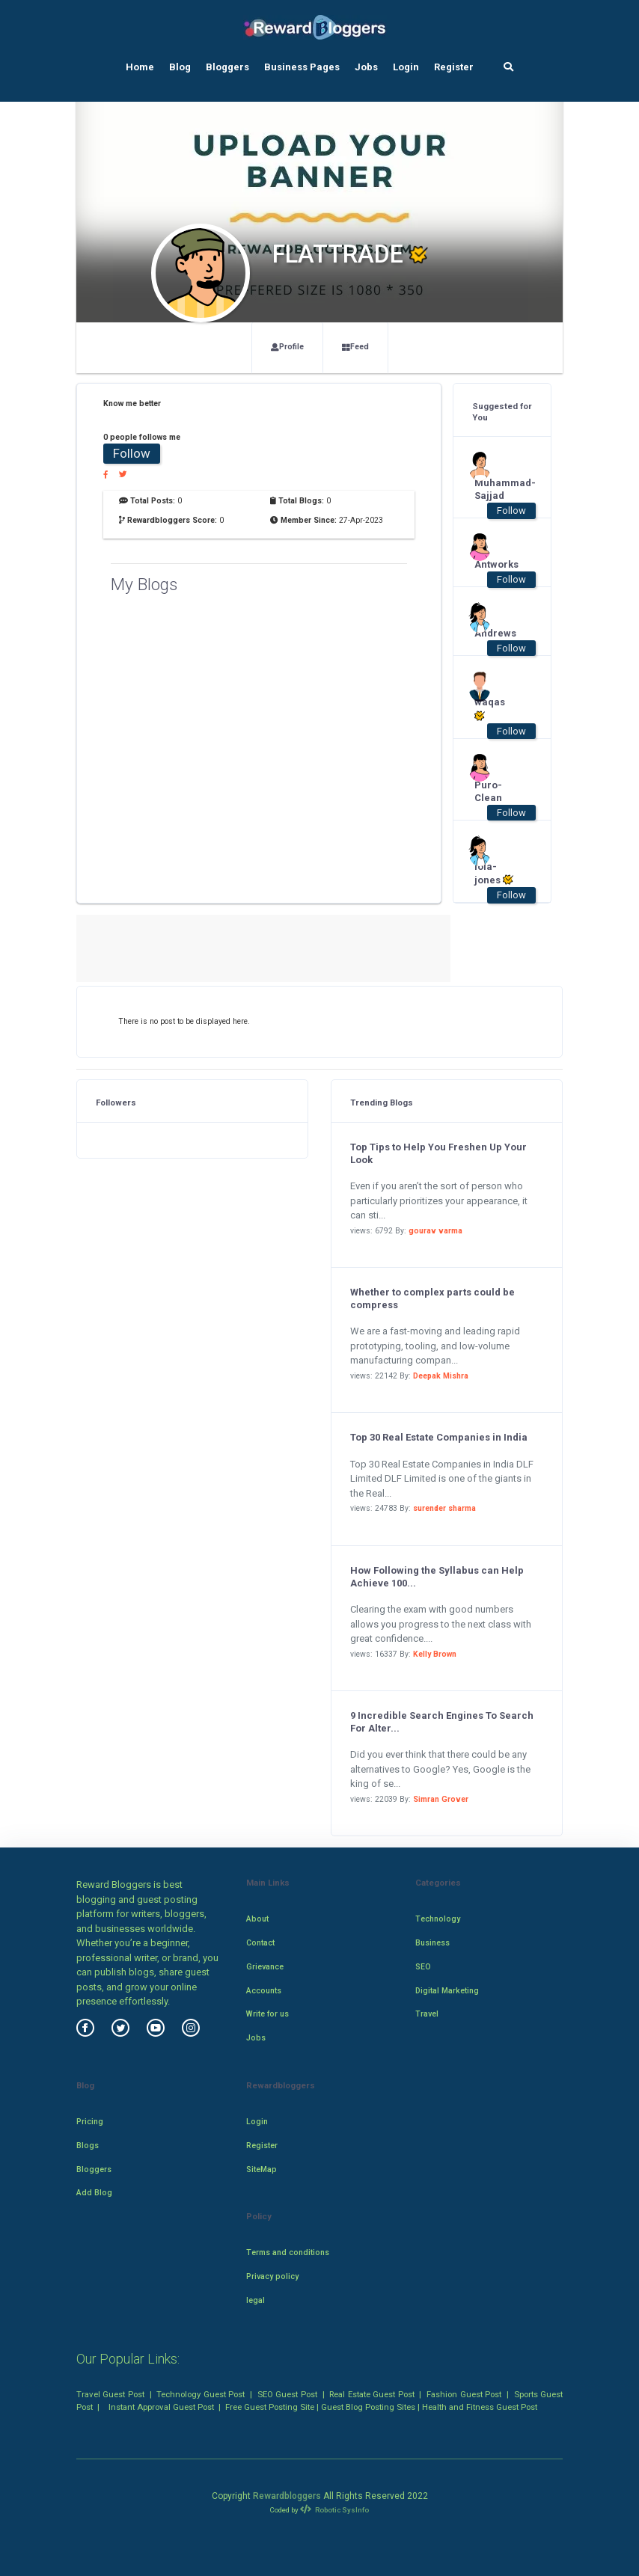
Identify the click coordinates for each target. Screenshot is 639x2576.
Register (454, 67)
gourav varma (435, 1231)
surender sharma (444, 1508)
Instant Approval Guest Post (161, 2407)
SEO (423, 1967)
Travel (426, 2014)
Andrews (495, 633)
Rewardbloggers (287, 2496)
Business (432, 1943)
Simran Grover (440, 1799)
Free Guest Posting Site (269, 2407)
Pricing (89, 2121)
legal (255, 2300)
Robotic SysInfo (334, 2510)
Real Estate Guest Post (371, 2394)
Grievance (265, 1967)
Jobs (366, 67)
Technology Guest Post (200, 2394)
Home (140, 67)
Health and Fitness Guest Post (479, 2407)
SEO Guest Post (287, 2394)
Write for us (267, 2014)
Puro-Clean (488, 791)
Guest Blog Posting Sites (368, 2407)
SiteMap (261, 2169)
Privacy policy (272, 2276)
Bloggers (227, 67)
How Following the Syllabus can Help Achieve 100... (437, 1577)
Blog (180, 67)
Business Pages (302, 67)
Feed (355, 347)
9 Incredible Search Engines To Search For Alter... (441, 1722)
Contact (260, 1943)
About (257, 1919)
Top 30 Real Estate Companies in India (439, 1437)
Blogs (87, 2145)
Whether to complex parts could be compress (432, 1298)
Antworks (495, 564)
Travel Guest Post (110, 2394)
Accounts (263, 1991)
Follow (131, 453)
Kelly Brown (434, 1654)
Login (406, 67)
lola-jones (493, 873)
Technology (437, 1919)
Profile (287, 347)
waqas (489, 709)
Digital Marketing (447, 1991)
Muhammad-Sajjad (495, 489)
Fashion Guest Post (463, 2394)
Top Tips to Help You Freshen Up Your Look (438, 1153)
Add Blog (94, 2193)
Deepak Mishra (440, 1376)
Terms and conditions (287, 2252)
